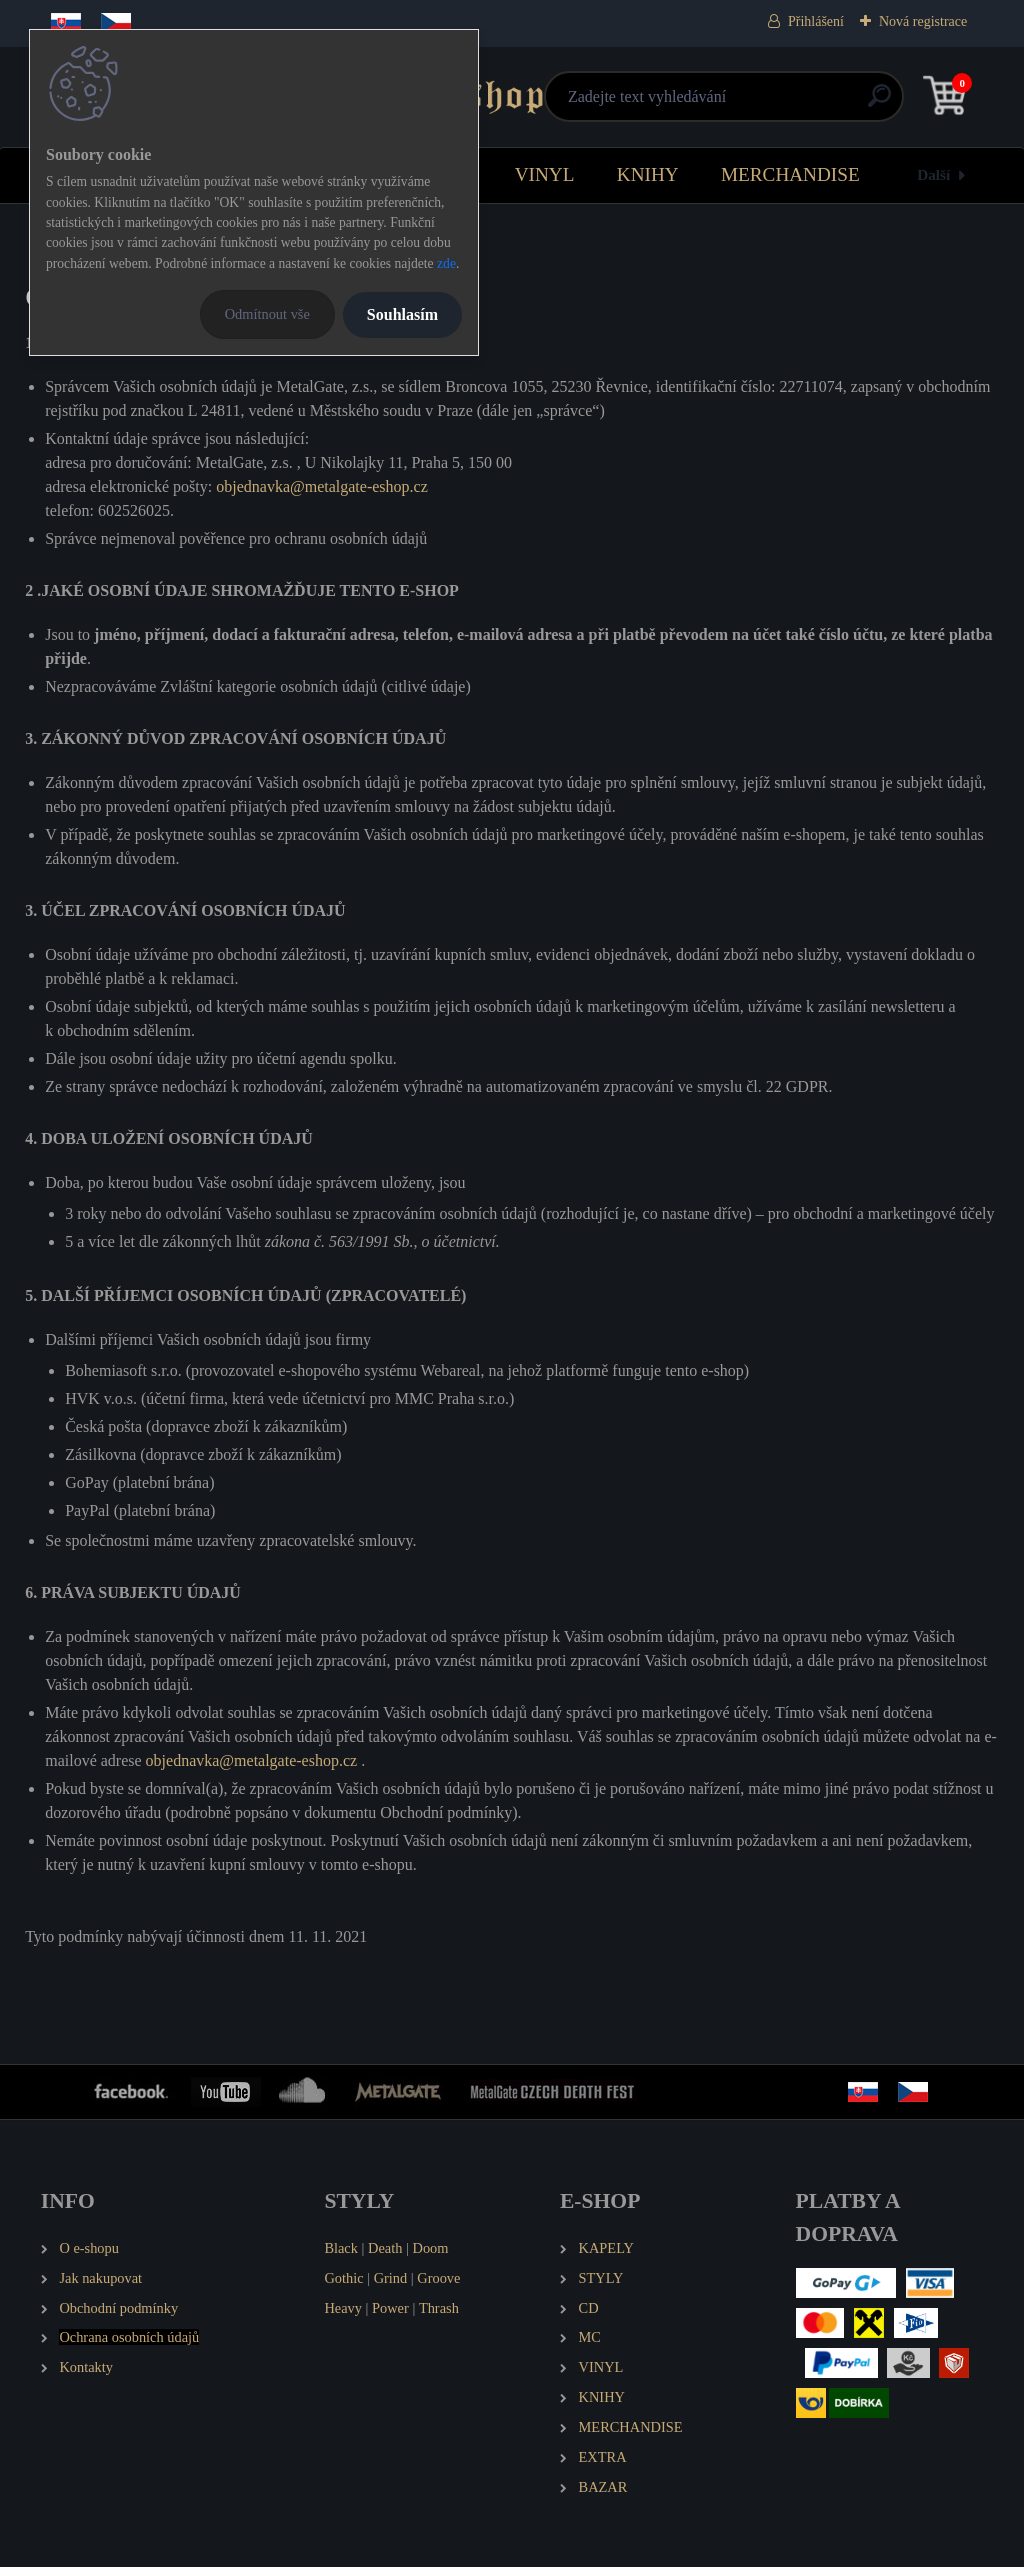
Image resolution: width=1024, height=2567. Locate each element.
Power (390, 2308)
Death (385, 2248)
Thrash (439, 2308)
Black (341, 2248)
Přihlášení (816, 21)
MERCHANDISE (790, 174)
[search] (751, 103)
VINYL (545, 174)
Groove (438, 2278)
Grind (391, 2278)
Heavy (343, 2308)
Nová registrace (923, 21)
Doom (430, 2248)
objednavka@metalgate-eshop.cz (322, 486)
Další (933, 174)
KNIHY (648, 174)
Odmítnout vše (267, 314)
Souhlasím (402, 314)
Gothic (343, 2278)
